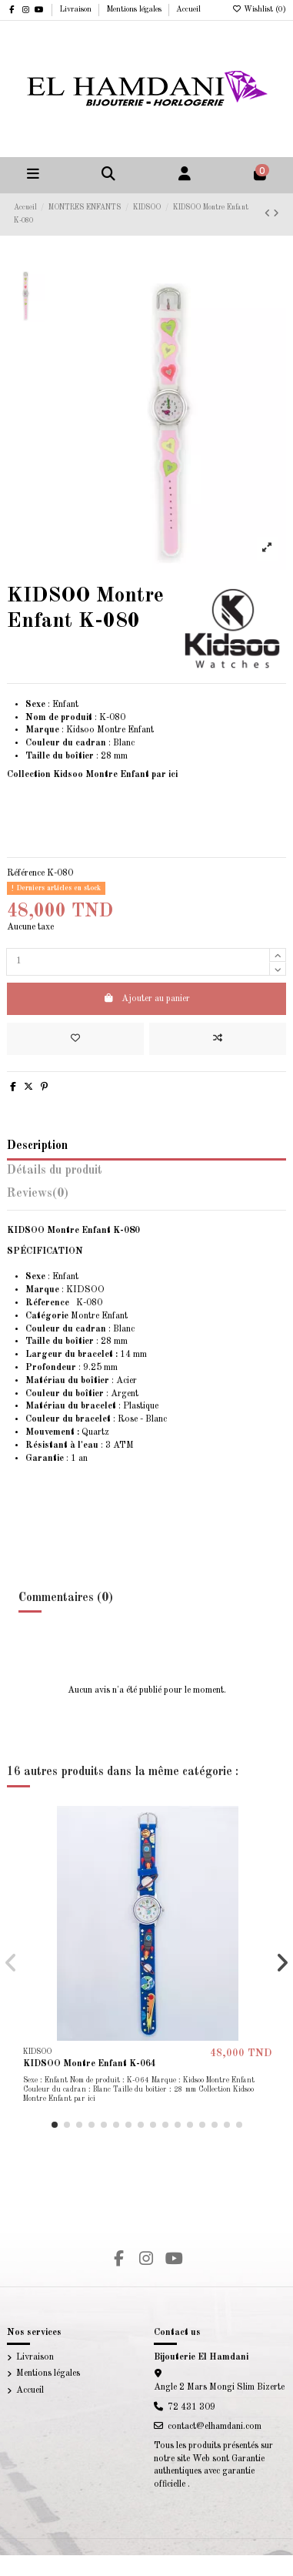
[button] (55, 2125)
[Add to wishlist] (75, 1039)
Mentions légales (135, 9)
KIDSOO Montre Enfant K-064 (89, 2064)
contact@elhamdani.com (214, 2426)
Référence (26, 873)
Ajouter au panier (146, 998)
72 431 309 (191, 2407)
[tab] (146, 1197)
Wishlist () (258, 9)
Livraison (76, 9)
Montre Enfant (76, 1316)
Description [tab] (37, 1146)
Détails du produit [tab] (54, 1170)
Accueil (188, 9)
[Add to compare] (217, 1039)
